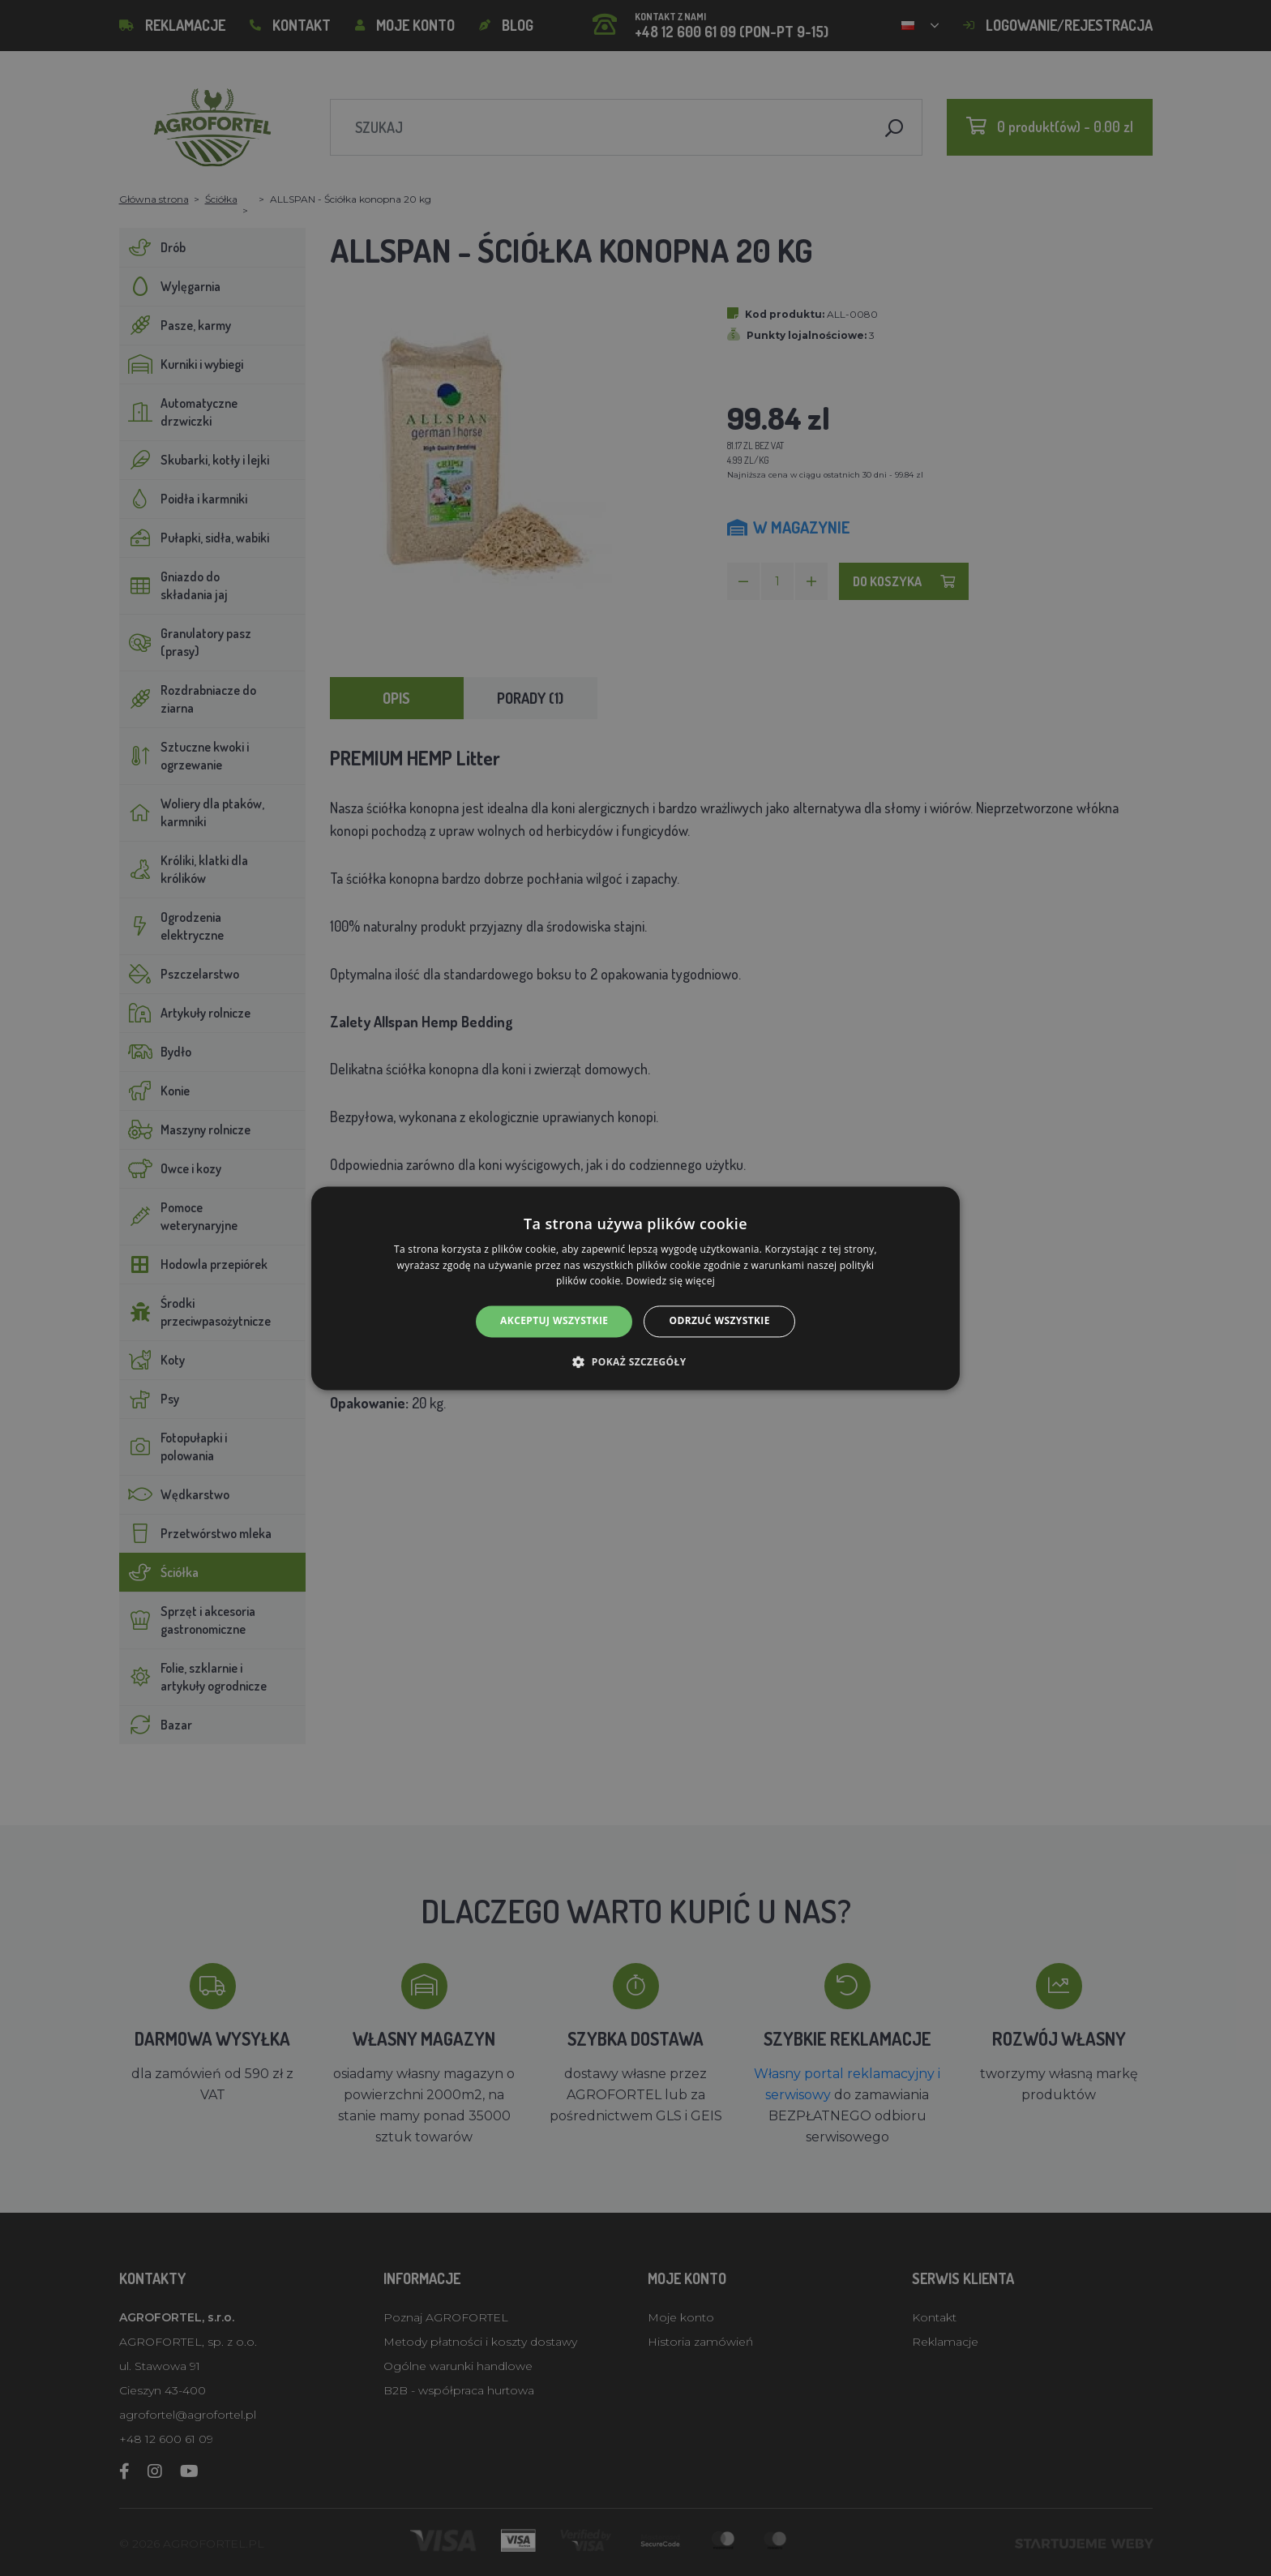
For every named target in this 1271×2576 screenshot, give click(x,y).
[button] (635, 1361)
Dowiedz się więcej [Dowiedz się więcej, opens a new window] (670, 1281)
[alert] (635, 1288)
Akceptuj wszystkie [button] (554, 1321)
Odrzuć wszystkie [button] (719, 1321)
